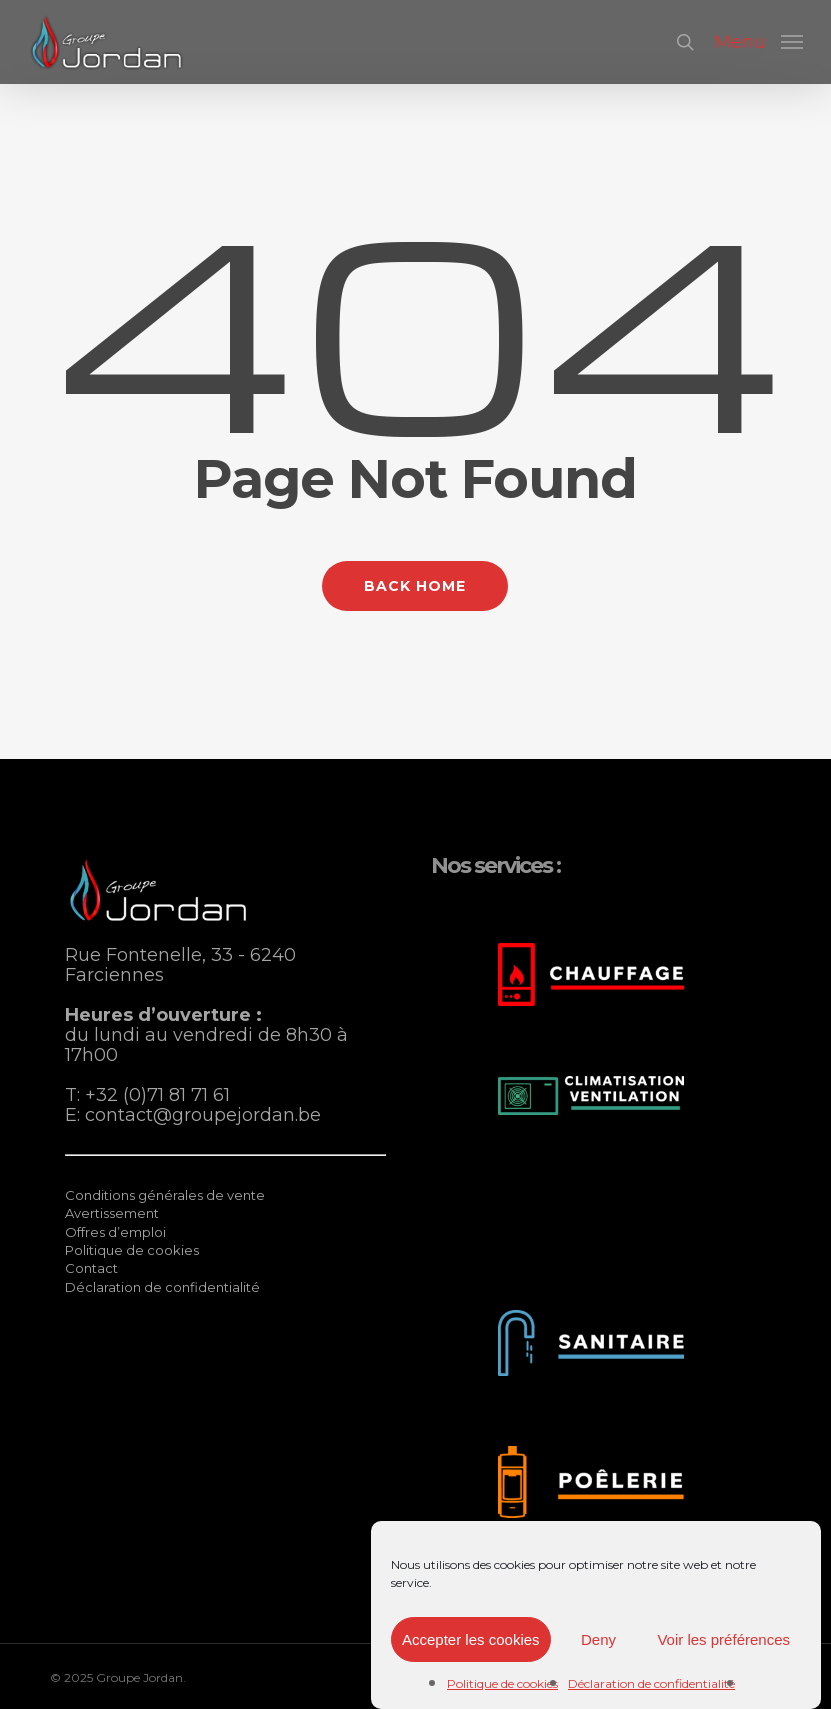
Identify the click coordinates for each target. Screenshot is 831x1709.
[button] (758, 41)
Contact (91, 1268)
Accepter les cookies (471, 1639)
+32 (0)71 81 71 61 (157, 1095)
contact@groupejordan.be (203, 1115)
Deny (598, 1639)
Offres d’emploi (115, 1232)
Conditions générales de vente (165, 1195)
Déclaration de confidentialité (651, 1683)
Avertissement (112, 1213)
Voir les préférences (723, 1639)
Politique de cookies (502, 1683)
